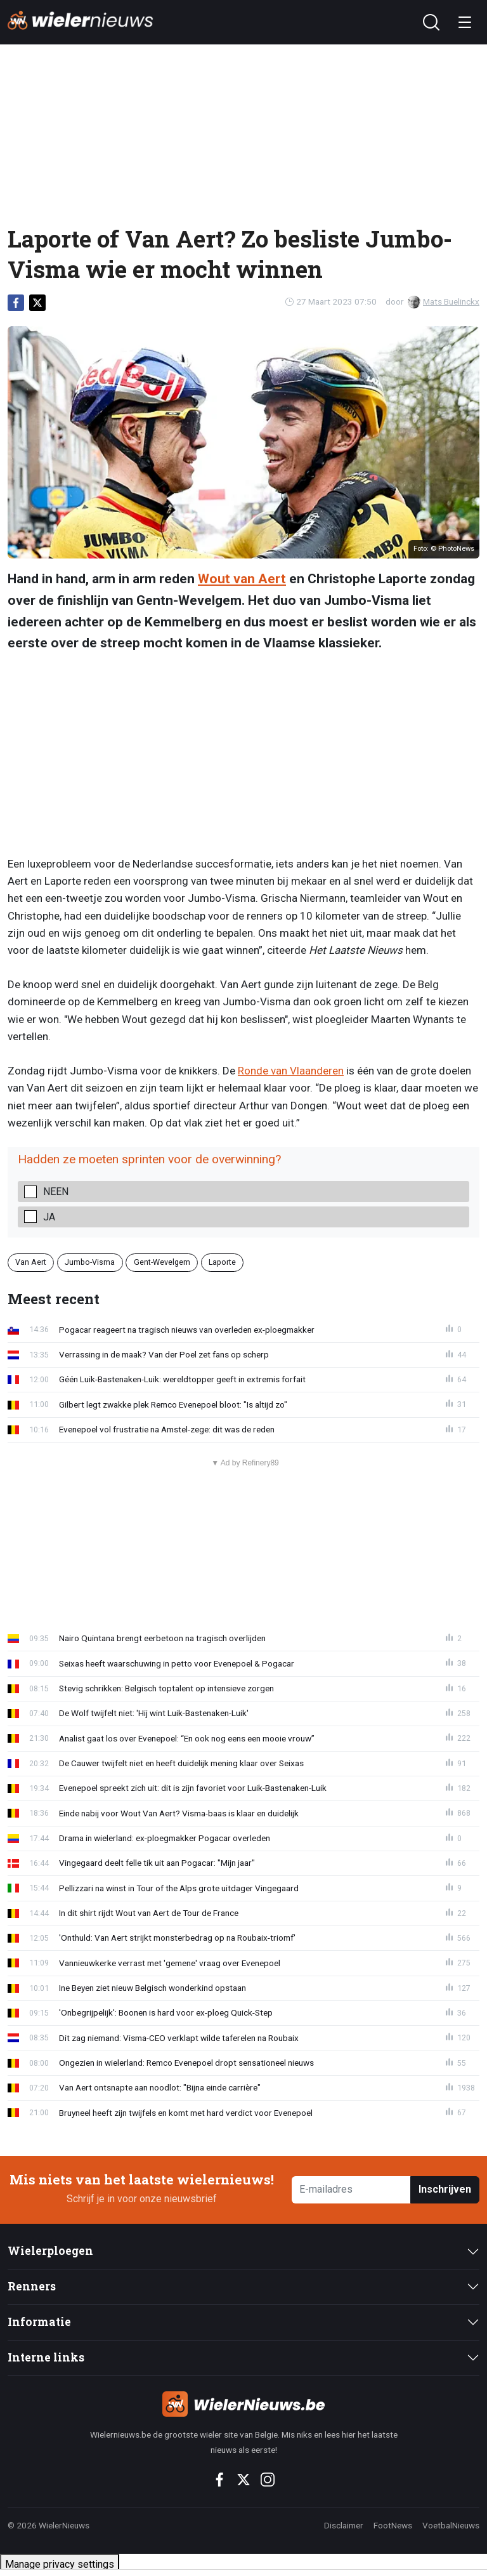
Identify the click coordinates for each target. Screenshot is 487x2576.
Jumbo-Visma (90, 1262)
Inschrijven (445, 2189)
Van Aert (30, 1262)
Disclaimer (343, 2525)
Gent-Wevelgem (162, 1262)
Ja (49, 1217)
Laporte (222, 1262)
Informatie (39, 2322)
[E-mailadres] (351, 2189)
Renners (32, 2286)
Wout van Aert (242, 578)
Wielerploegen (50, 2250)
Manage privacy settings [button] (59, 2564)
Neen (55, 1192)
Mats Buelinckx (443, 301)
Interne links (46, 2357)
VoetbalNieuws (450, 2525)
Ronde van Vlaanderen (291, 1070)
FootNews (392, 2525)
